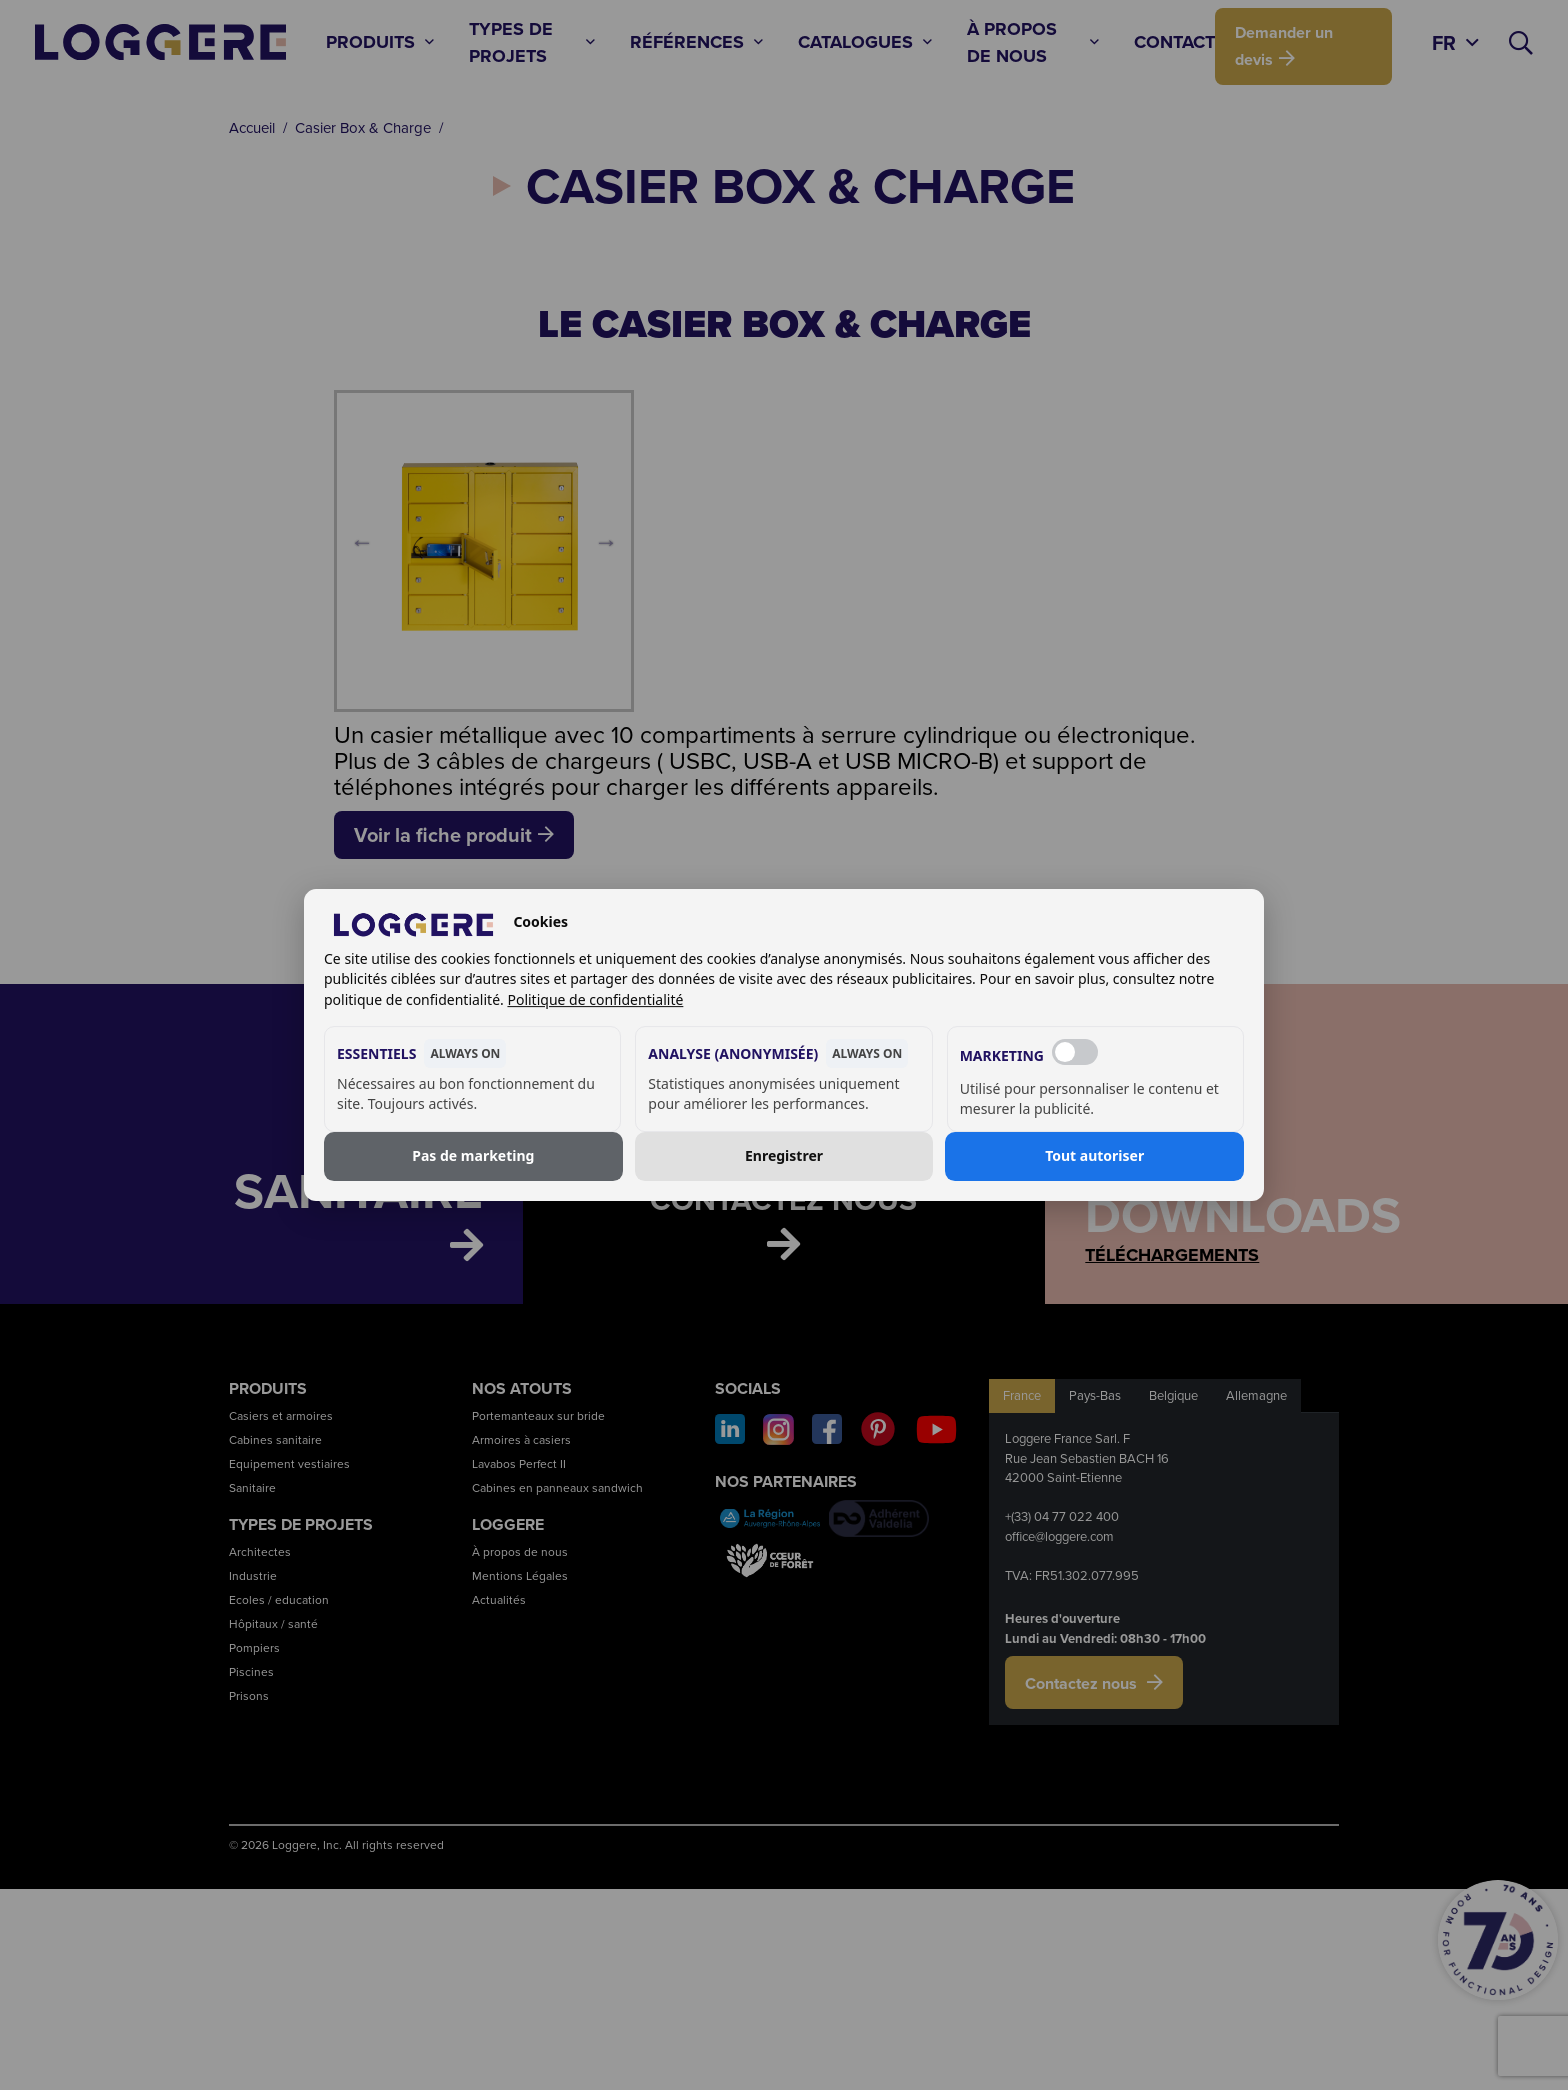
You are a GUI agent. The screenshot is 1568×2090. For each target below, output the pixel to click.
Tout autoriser (1094, 1156)
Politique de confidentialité (595, 999)
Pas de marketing (473, 1156)
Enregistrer (784, 1156)
